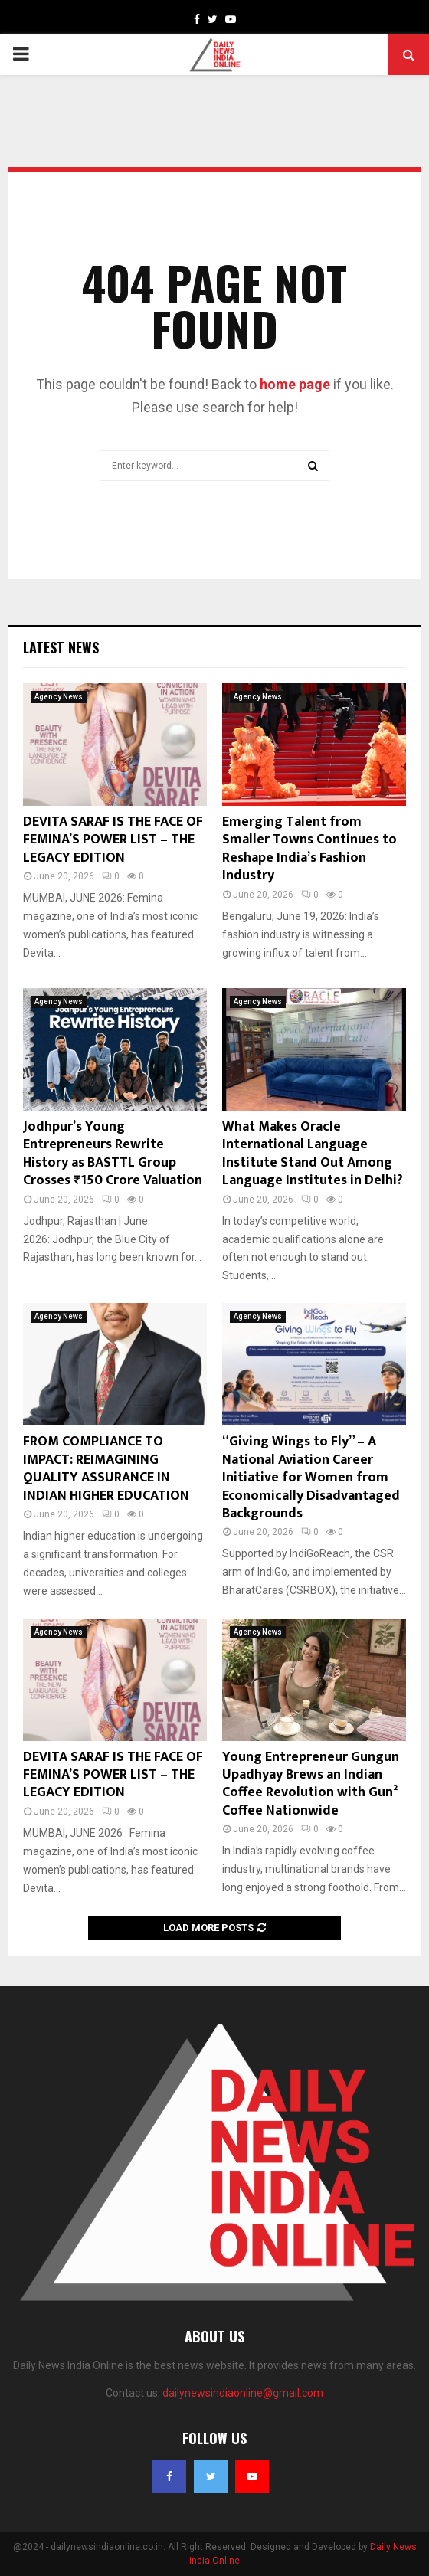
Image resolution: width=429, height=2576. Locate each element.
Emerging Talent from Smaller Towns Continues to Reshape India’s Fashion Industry (309, 848)
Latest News (61, 647)
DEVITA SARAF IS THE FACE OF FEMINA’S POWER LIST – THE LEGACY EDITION (113, 839)
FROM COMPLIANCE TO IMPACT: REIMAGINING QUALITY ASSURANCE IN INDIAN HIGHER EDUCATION (106, 1468)
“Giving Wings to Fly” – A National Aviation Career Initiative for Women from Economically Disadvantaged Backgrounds (311, 1477)
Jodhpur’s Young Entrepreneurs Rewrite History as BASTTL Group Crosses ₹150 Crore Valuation (112, 1153)
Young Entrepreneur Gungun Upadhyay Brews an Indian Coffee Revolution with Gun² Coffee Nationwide (310, 1784)
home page (295, 384)
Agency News (58, 696)
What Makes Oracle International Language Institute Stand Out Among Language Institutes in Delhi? (312, 1153)
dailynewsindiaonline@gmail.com (242, 2393)
